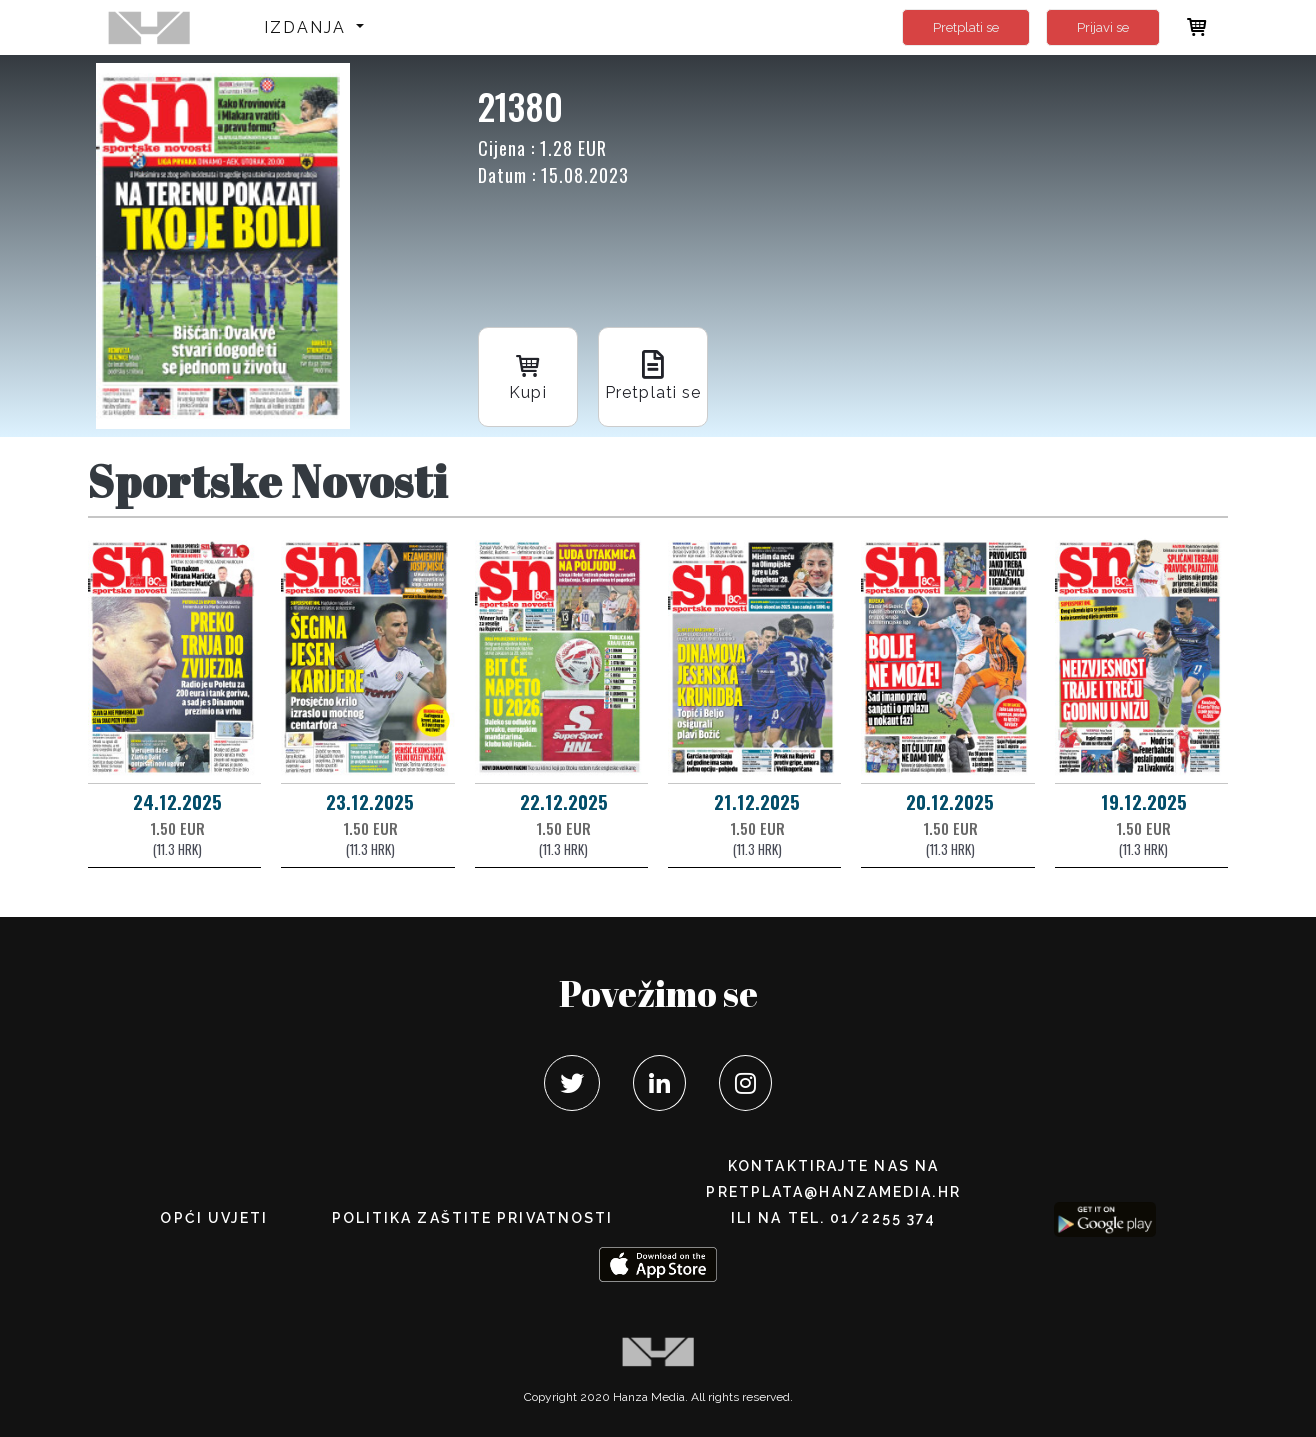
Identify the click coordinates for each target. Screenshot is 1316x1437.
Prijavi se (1103, 27)
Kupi (528, 375)
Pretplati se (966, 27)
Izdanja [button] (308, 27)
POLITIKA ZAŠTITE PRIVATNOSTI (473, 1218)
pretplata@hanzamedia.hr (833, 1192)
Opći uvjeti (214, 1218)
